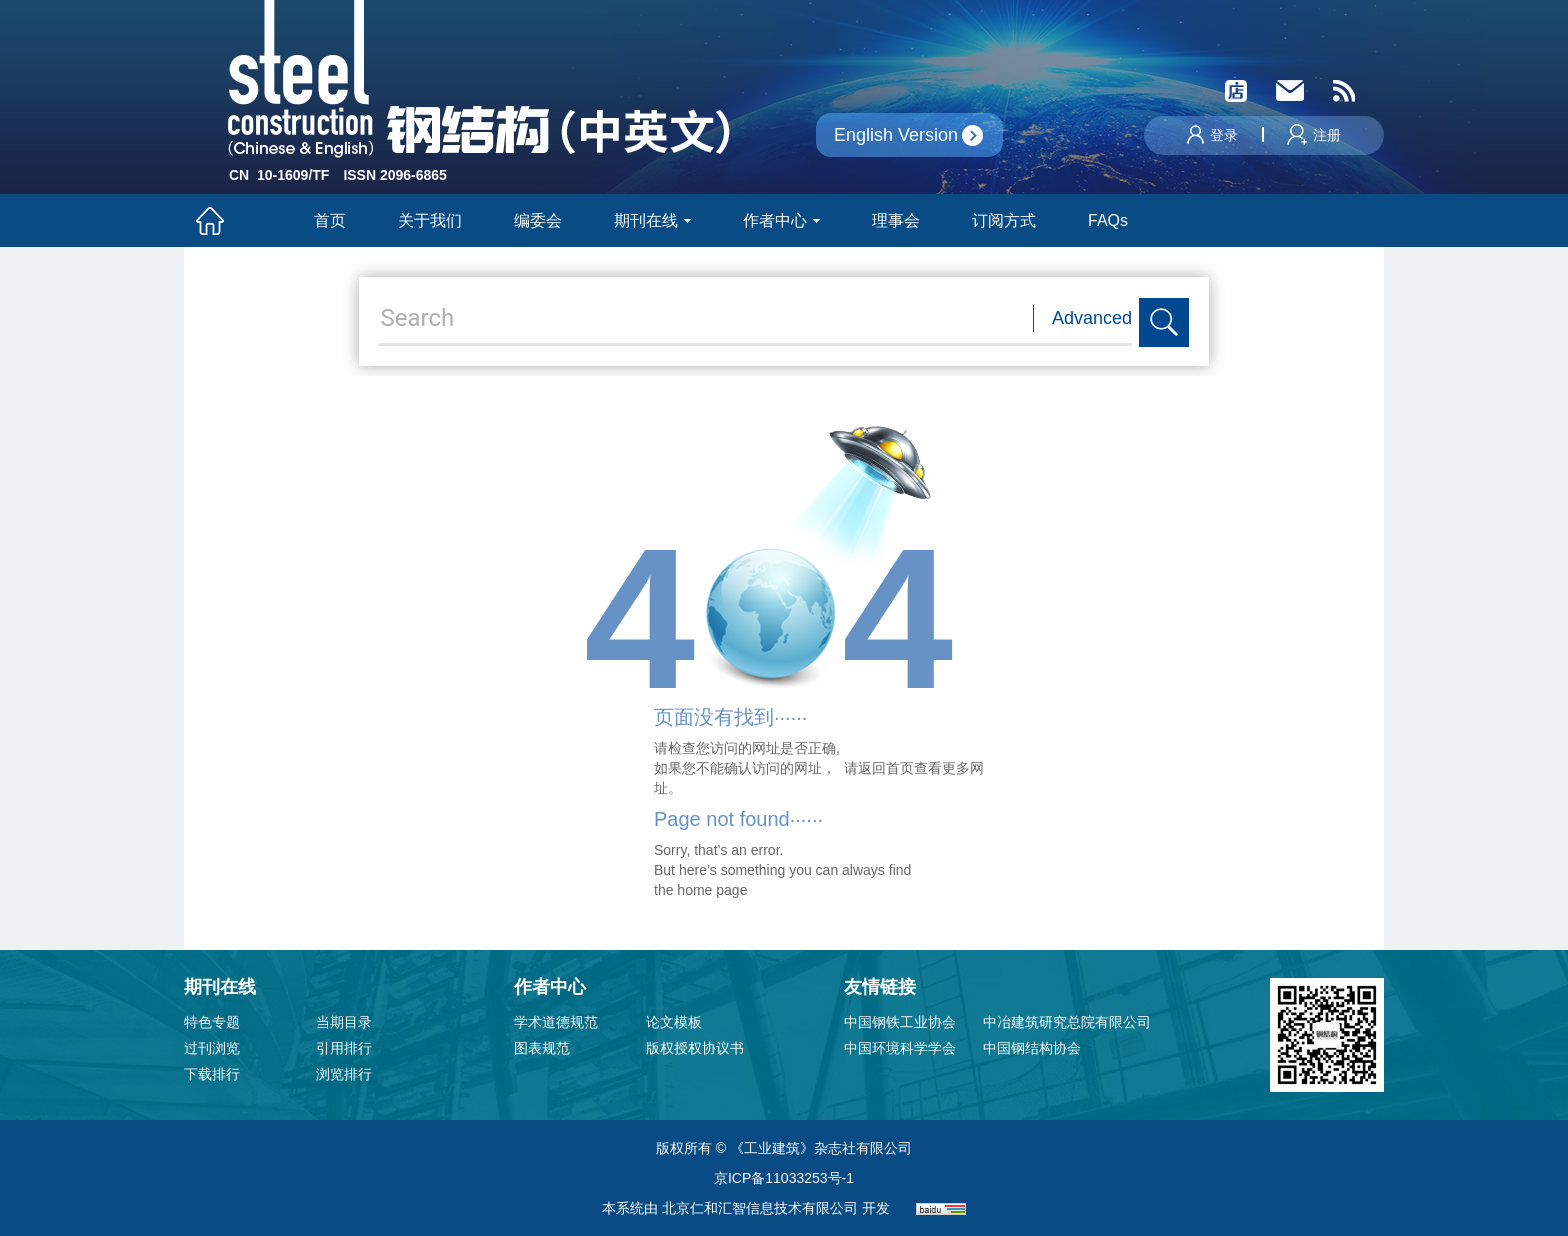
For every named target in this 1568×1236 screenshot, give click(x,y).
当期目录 (344, 1022)
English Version (896, 135)
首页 (330, 220)
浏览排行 (344, 1074)
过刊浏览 (212, 1048)
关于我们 (430, 220)
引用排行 (344, 1048)
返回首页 (886, 768)
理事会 (896, 220)
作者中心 (781, 220)
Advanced (1092, 318)
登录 (1212, 135)
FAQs (1110, 220)
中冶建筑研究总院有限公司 (1067, 1022)
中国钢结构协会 (1032, 1048)
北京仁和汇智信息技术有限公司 (760, 1208)
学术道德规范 (556, 1022)
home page (712, 890)
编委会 (538, 220)
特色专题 (212, 1022)
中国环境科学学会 (900, 1048)
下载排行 (212, 1074)
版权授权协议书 (695, 1048)
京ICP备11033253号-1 (784, 1178)
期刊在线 (652, 220)
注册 (1314, 135)
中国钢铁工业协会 (900, 1022)
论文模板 (674, 1022)
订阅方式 (1004, 220)
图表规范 (542, 1048)
